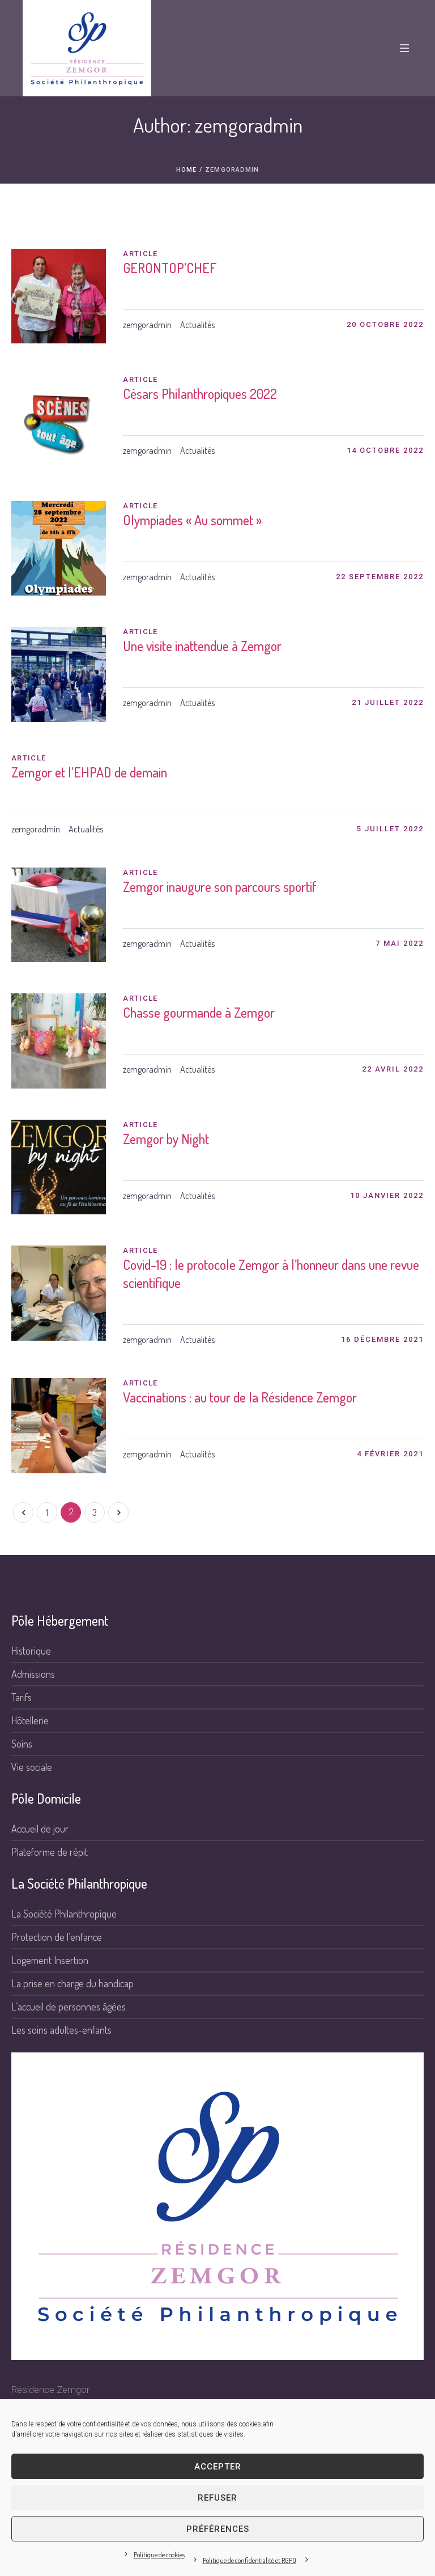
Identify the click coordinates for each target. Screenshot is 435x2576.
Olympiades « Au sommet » (192, 520)
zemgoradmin (147, 324)
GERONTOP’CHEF (169, 268)
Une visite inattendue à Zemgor (202, 645)
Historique (31, 1650)
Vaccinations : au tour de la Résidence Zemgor (240, 1397)
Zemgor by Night (166, 1138)
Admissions (33, 1674)
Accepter (217, 2467)
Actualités (197, 324)
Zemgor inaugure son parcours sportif (220, 886)
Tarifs (21, 1697)
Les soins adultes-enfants (61, 2030)
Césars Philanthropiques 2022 (200, 393)
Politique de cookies (159, 2555)
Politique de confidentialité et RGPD (249, 2560)
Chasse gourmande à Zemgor (199, 1012)
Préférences (217, 2529)
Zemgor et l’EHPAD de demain (89, 772)
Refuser (217, 2498)
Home (186, 169)
